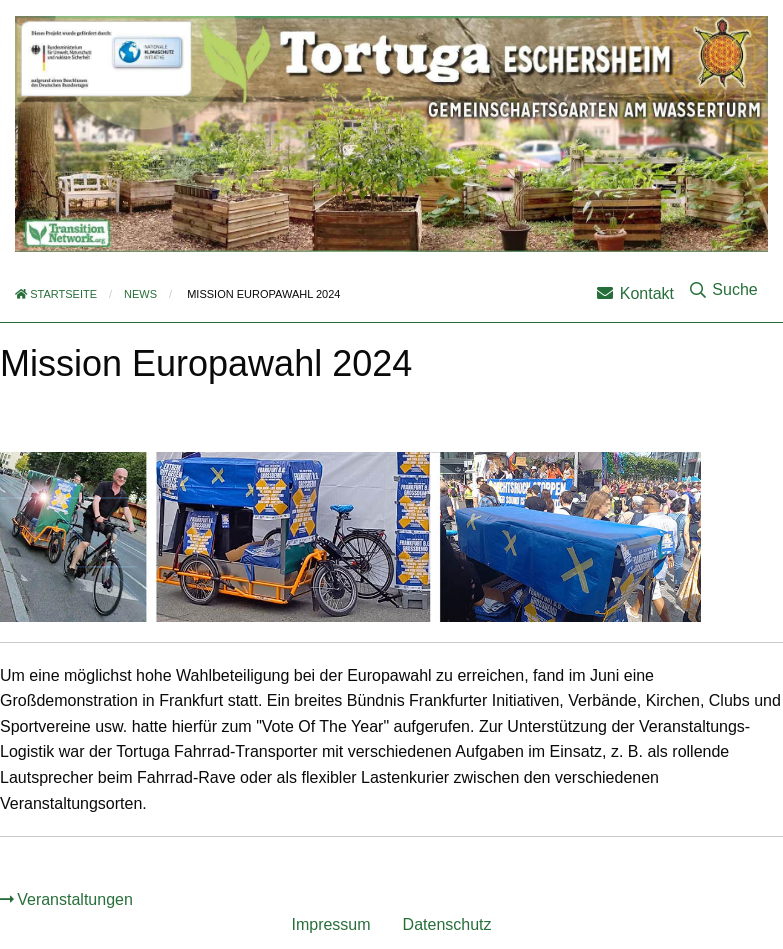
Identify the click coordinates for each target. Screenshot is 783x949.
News (140, 294)
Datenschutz (447, 924)
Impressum (330, 924)
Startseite (56, 294)
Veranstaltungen (75, 899)
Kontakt (635, 293)
